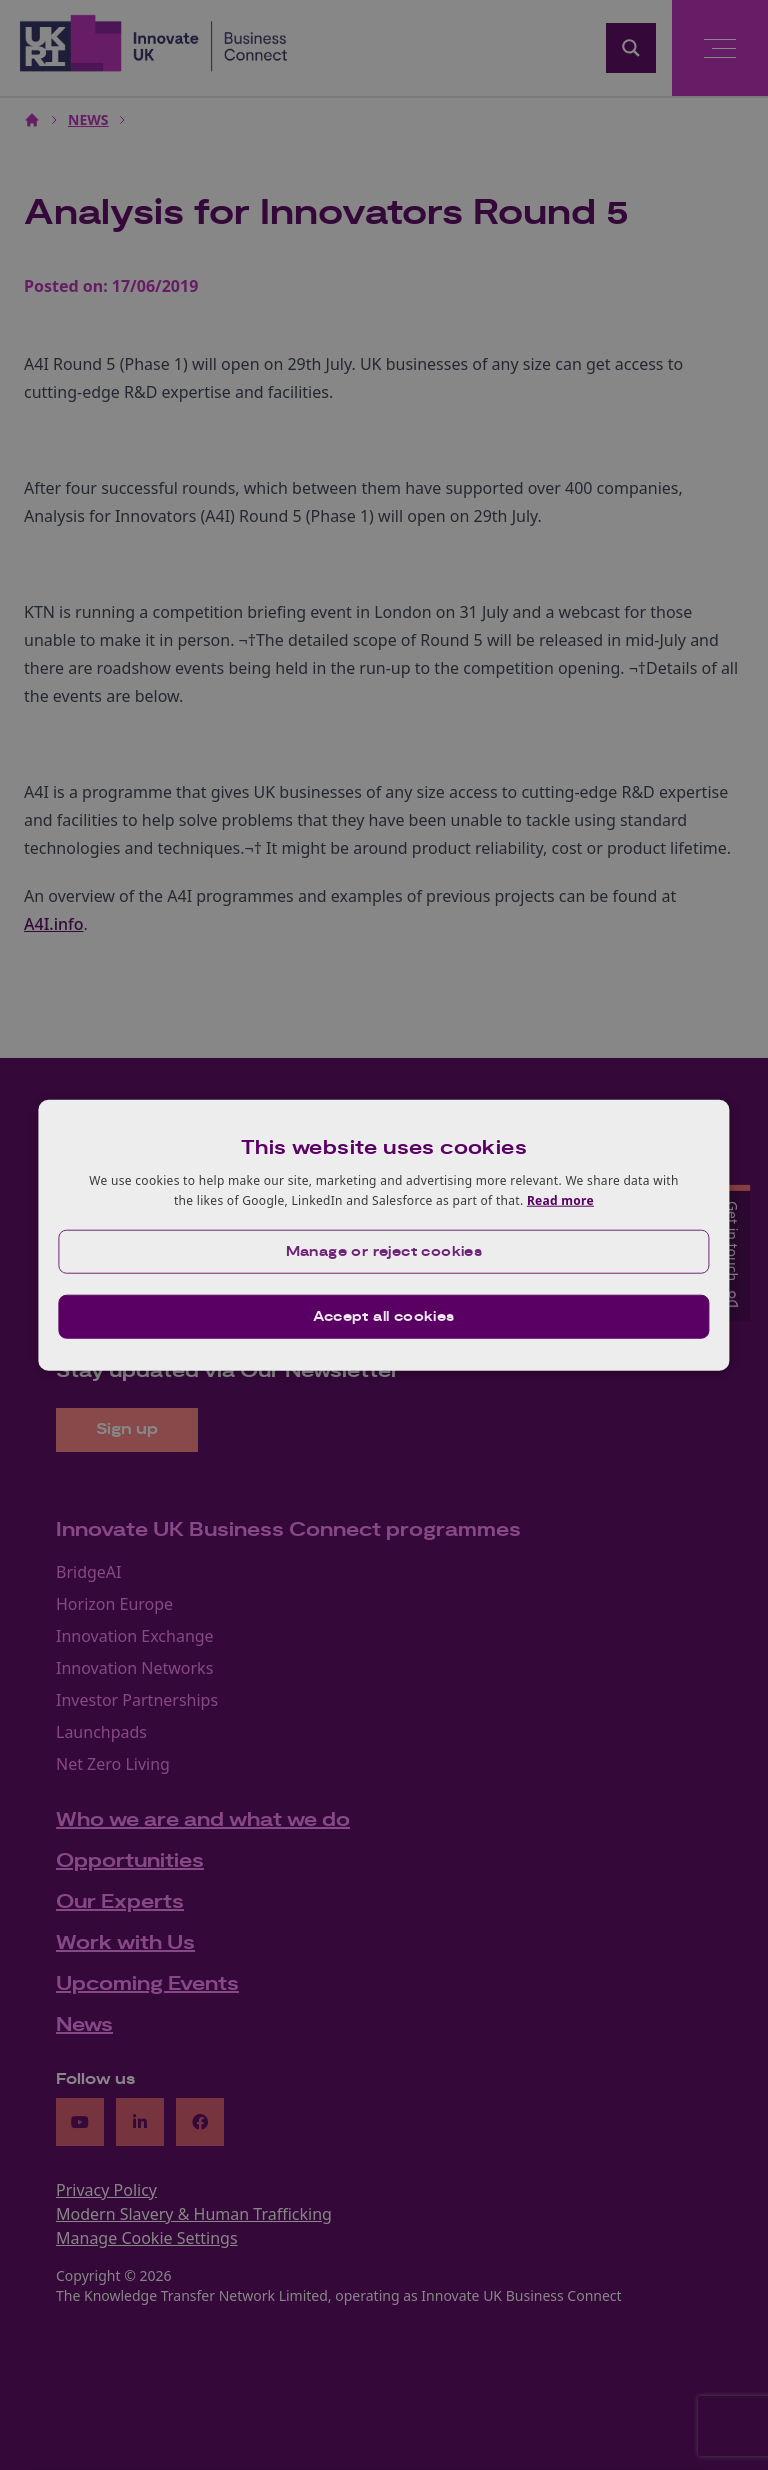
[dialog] (383, 1235)
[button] (383, 1251)
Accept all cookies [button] (383, 1316)
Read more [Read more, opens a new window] (560, 1200)
